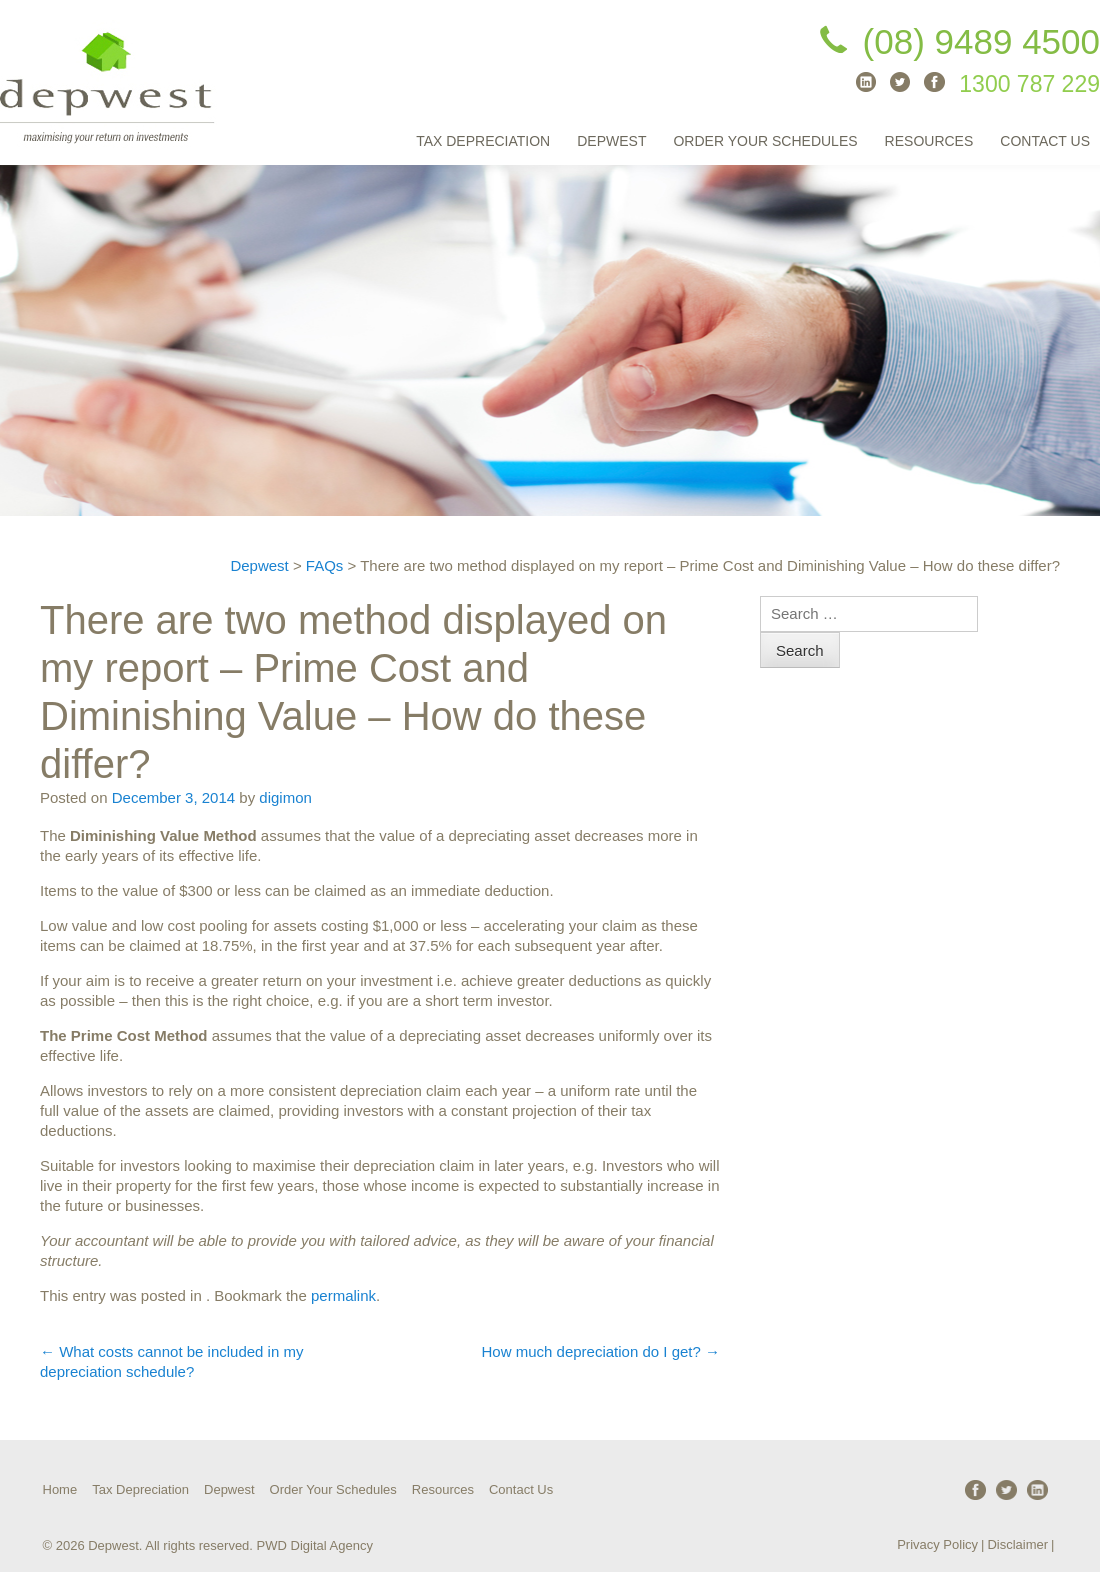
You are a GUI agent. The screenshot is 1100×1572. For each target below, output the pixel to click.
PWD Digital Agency (315, 1545)
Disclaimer (1017, 1544)
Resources (929, 141)
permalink (343, 1295)
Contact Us (1045, 141)
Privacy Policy (937, 1544)
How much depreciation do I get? (601, 1351)
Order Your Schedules (765, 141)
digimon (285, 797)
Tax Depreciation (483, 141)
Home (60, 1489)
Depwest (611, 141)
